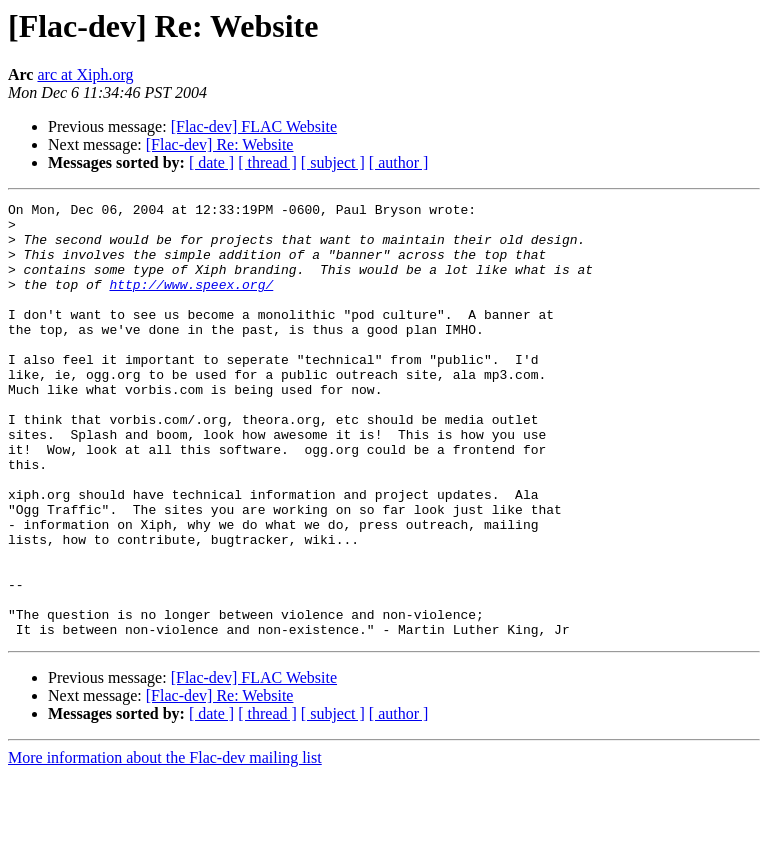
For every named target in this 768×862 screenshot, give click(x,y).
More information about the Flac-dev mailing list (165, 844)
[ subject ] (333, 162)
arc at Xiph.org (85, 74)
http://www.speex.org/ (191, 302)
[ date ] (211, 162)
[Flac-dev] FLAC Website (254, 126)
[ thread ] (267, 162)
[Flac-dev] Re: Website (220, 144)
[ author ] (399, 162)
